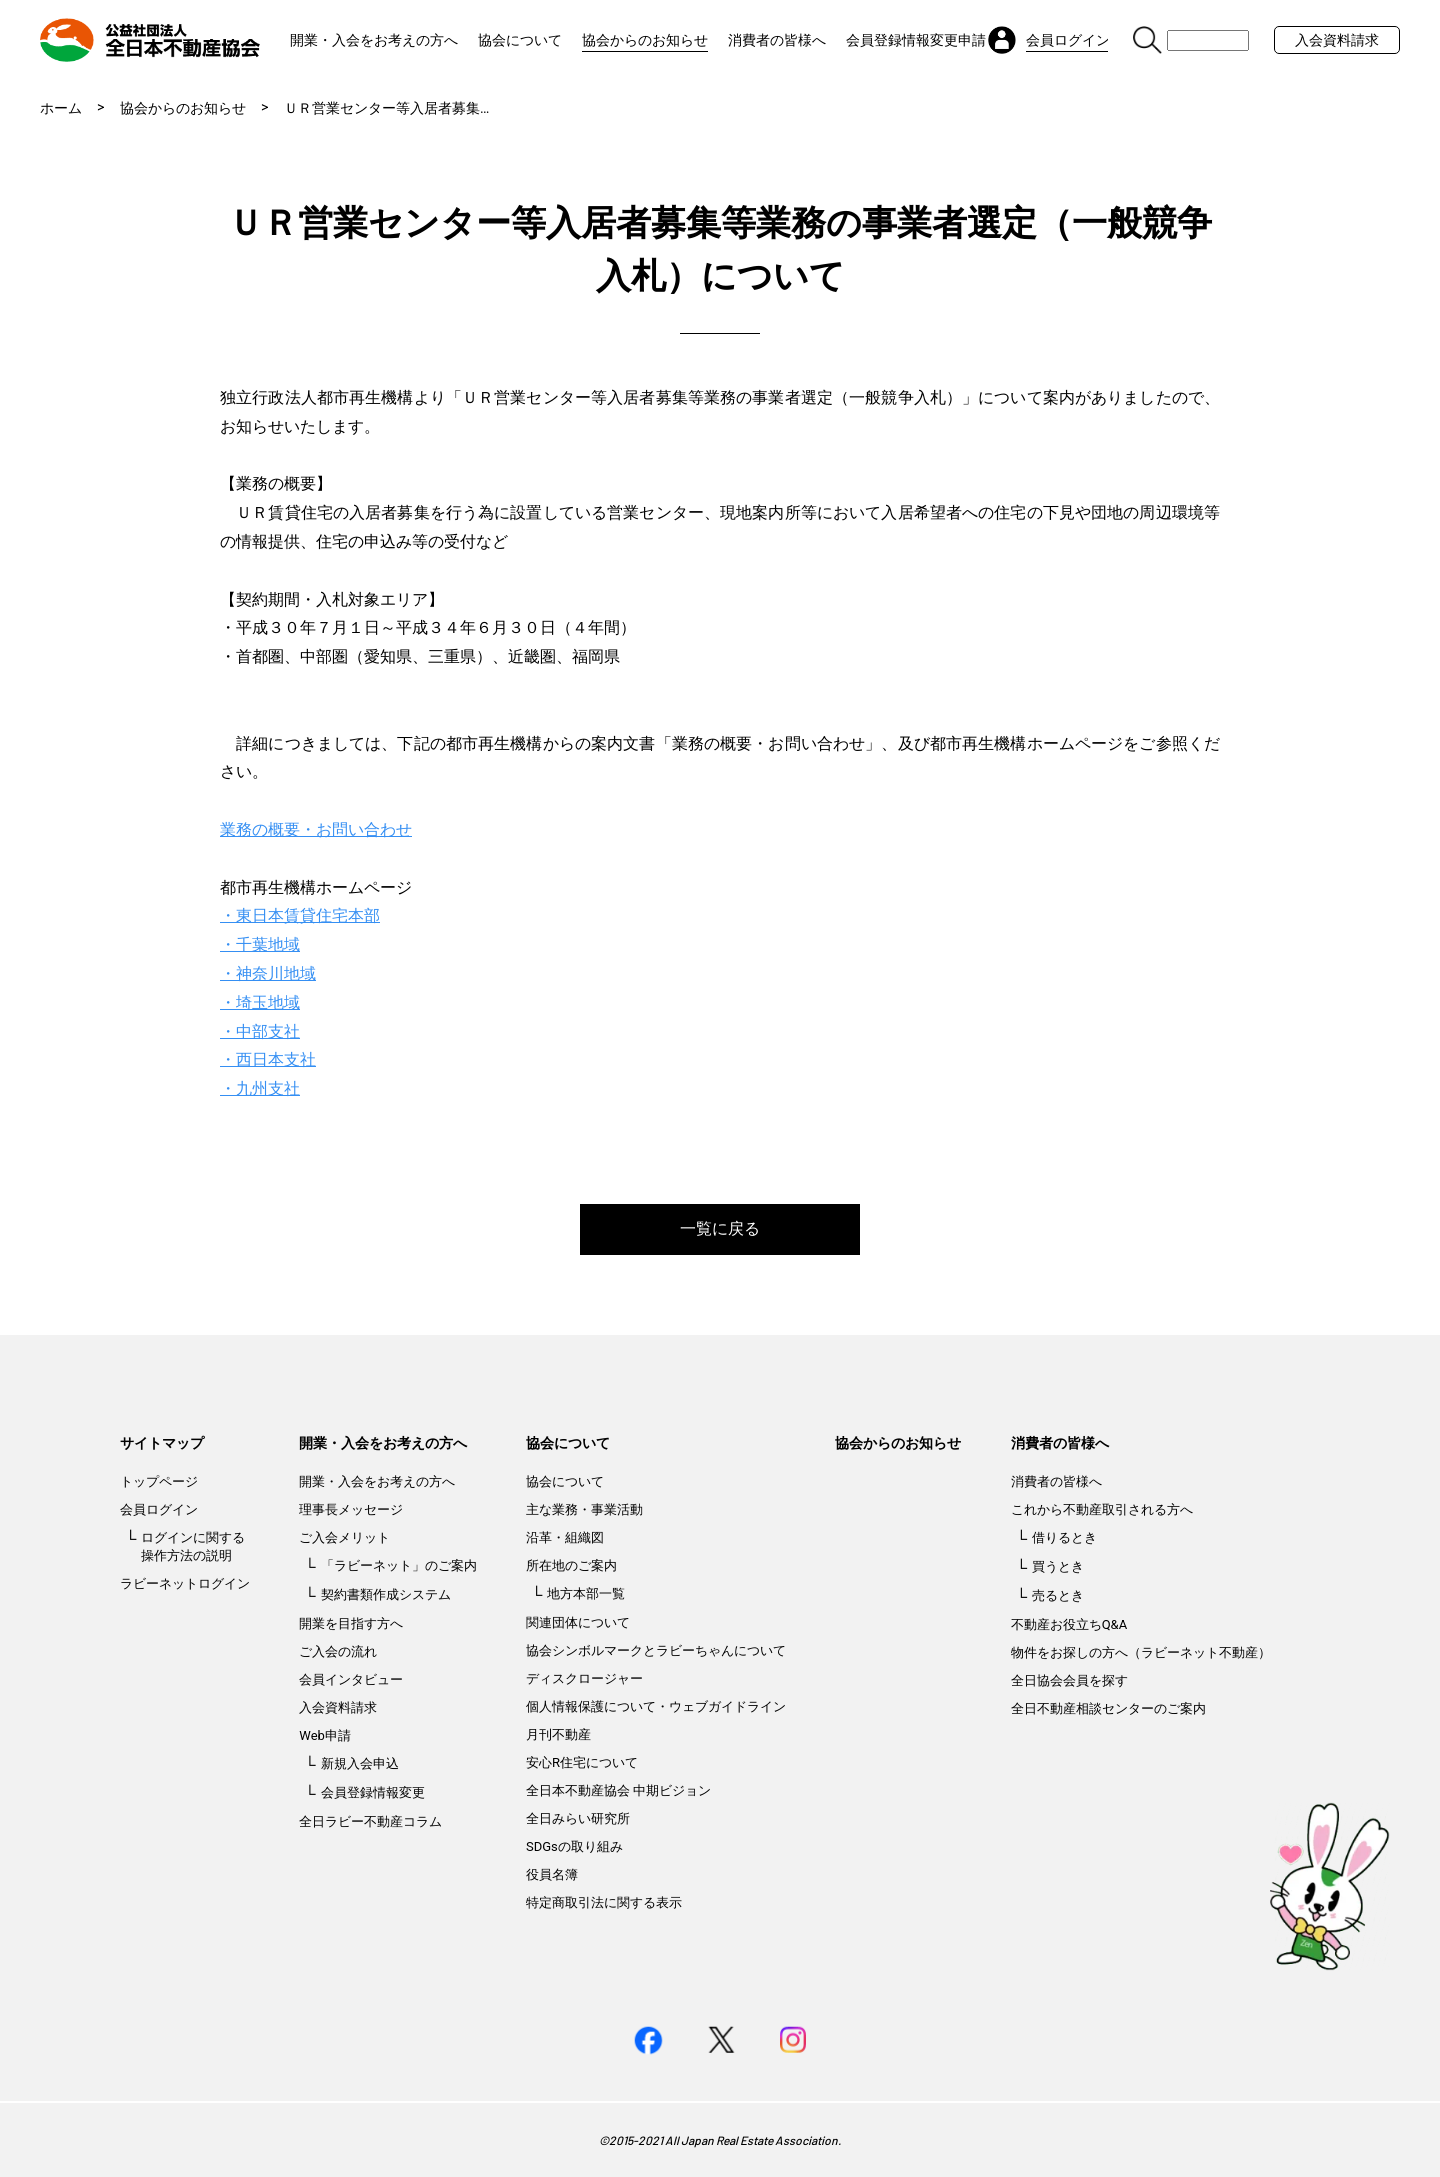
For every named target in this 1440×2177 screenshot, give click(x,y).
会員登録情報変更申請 (916, 40)
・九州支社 (260, 1088)
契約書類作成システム (386, 1594)
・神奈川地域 (268, 973)
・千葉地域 (260, 944)
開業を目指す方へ (351, 1623)
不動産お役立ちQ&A (1069, 1624)
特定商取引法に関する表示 (604, 1902)
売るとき (1058, 1595)
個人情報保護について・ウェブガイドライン (656, 1706)
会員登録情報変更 (373, 1792)
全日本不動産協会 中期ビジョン (618, 1790)
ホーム (61, 108)
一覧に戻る (720, 1228)
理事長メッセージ (351, 1509)
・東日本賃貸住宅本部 (300, 915)
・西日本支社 (268, 1059)
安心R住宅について (582, 1762)
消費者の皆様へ (777, 40)
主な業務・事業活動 (584, 1509)
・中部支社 (260, 1031)
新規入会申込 (360, 1763)
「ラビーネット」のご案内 (399, 1565)
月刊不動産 (558, 1734)
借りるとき (1064, 1537)
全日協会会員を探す (1069, 1680)
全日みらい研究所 (578, 1818)
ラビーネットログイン (185, 1583)
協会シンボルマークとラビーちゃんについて (656, 1650)
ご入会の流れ (338, 1651)
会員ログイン (159, 1509)
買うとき (1058, 1566)
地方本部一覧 (586, 1593)
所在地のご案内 (571, 1565)
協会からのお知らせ (645, 40)
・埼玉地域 (260, 1002)
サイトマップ (162, 1443)
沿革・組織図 (565, 1537)
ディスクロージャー (584, 1678)
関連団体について (578, 1622)
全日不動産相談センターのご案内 (1108, 1708)
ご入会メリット (344, 1537)
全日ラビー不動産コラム (370, 1821)
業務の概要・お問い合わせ (316, 829)
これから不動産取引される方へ (1102, 1509)
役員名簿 (552, 1874)
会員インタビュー (351, 1679)
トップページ (159, 1481)
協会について (520, 40)
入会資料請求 (1337, 40)
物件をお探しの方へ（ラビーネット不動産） (1141, 1652)
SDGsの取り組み (574, 1846)
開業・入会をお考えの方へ (374, 40)
